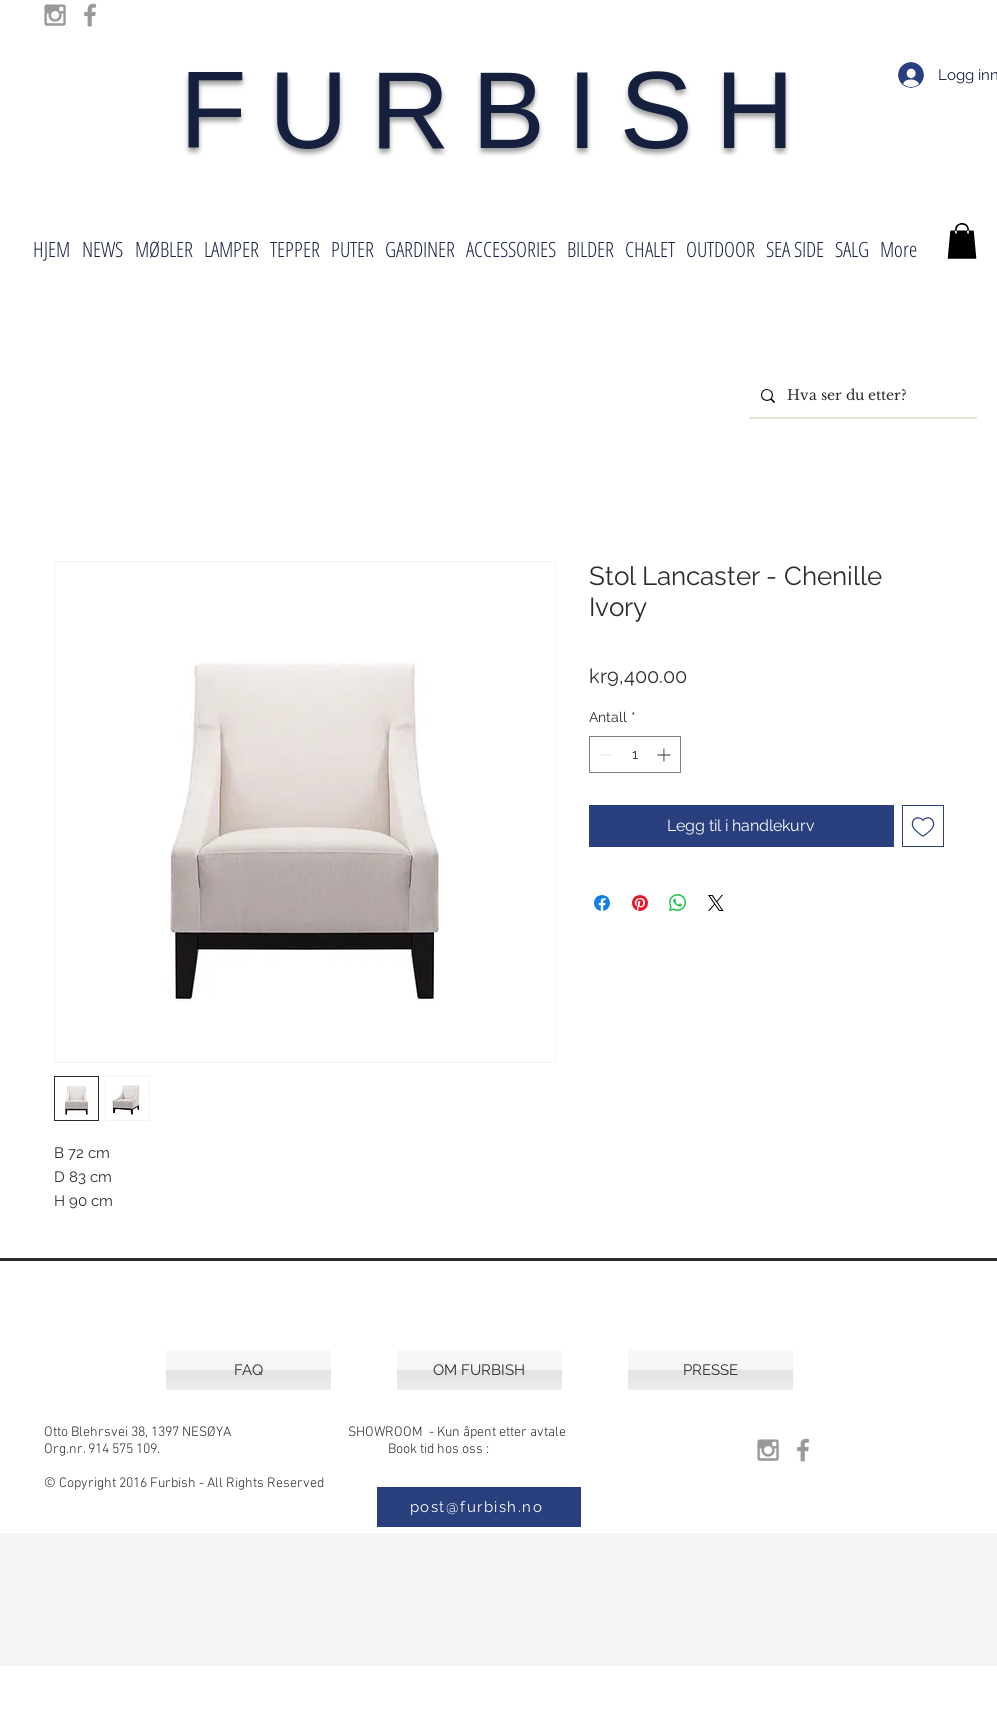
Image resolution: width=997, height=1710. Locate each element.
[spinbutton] (635, 754)
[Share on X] (716, 903)
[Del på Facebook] (602, 903)
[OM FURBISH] (479, 1370)
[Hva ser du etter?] (861, 395)
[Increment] (665, 754)
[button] (962, 241)
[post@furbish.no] (479, 1507)
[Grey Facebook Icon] (90, 15)
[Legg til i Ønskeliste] (923, 826)
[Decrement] (604, 754)
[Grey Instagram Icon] (55, 15)
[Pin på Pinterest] (640, 903)
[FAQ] (248, 1370)
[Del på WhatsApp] (678, 903)
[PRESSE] (710, 1370)
